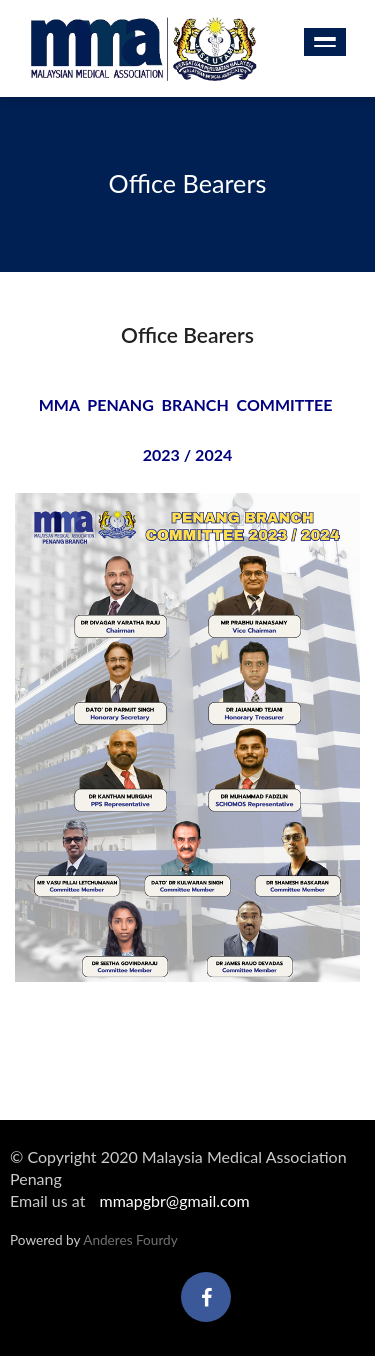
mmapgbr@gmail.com (174, 1200)
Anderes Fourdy (130, 1240)
